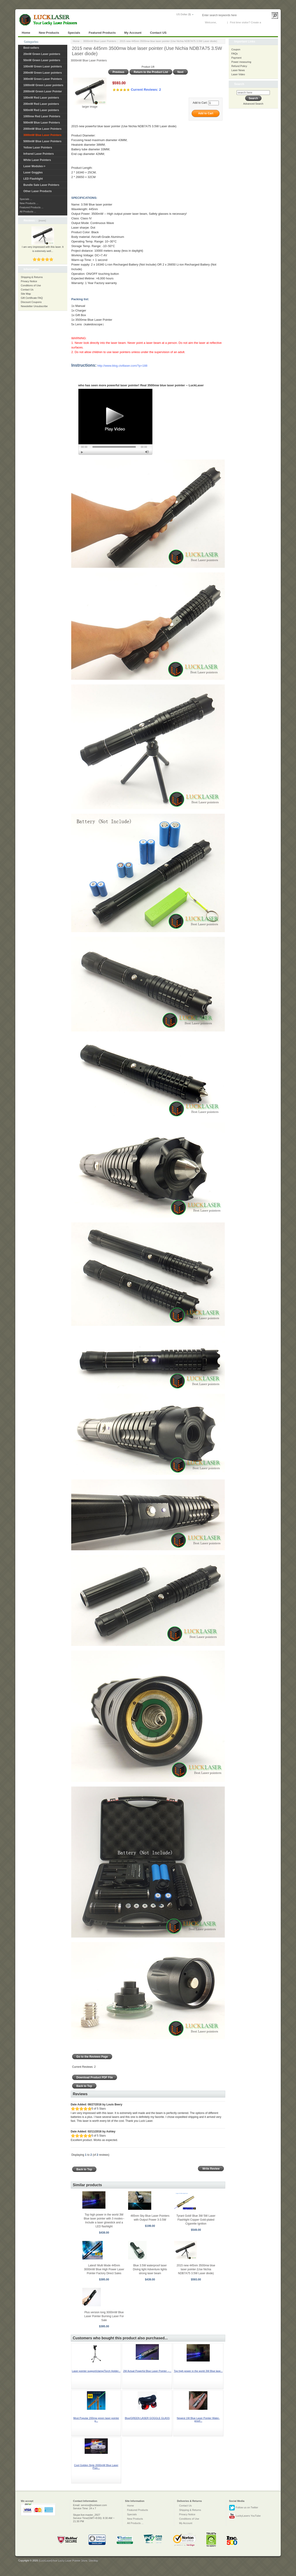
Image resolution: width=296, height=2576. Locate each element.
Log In (221, 22)
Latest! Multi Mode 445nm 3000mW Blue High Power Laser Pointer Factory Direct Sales (104, 2269)
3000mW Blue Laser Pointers (99, 41)
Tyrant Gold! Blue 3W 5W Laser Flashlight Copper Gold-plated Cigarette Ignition (196, 2219)
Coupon (235, 49)
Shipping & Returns (32, 277)
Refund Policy (239, 66)
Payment (236, 57)
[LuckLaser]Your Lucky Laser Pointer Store (63, 2560)
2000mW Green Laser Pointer (42, 91)
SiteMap (93, 2560)
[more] (41, 220)
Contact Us (27, 289)
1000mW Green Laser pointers (43, 85)
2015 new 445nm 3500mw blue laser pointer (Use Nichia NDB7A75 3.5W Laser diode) (196, 2269)
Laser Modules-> (34, 166)
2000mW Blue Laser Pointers (42, 128)
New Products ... (29, 203)
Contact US (158, 32)
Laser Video (238, 74)
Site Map (26, 293)
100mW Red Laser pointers (41, 97)
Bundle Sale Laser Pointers (41, 185)
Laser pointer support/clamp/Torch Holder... (96, 2371)
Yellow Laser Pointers (37, 147)
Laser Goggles (33, 172)
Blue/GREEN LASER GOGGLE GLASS (147, 2418)
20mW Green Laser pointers (41, 54)
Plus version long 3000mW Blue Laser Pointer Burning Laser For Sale (104, 2316)
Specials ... (26, 199)
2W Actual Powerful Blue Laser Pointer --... (147, 2371)
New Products (49, 32)
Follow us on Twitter (243, 2508)
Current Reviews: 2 (146, 89)
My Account (132, 32)
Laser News (238, 70)
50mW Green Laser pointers (41, 60)
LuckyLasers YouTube (245, 2516)
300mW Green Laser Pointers (42, 79)
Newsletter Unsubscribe (34, 306)
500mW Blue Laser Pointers (41, 122)
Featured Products (102, 32)
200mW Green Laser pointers (42, 72)
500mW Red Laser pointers (41, 110)
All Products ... (28, 211)
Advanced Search (253, 103)
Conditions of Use (31, 285)
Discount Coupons (31, 302)
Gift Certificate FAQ (32, 297)
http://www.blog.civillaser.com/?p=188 (122, 365)
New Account (269, 22)
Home (26, 32)
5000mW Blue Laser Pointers (42, 141)
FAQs (234, 53)
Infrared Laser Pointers (38, 153)
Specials (74, 32)
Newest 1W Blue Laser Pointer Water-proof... (198, 2419)
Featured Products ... (31, 207)
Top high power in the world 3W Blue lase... (198, 2371)
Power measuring (241, 61)
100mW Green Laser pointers (42, 66)
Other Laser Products (37, 191)
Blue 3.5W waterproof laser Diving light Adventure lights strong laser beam (150, 2269)
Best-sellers (31, 47)
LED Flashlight (33, 178)
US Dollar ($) (183, 14)
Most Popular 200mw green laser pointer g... (96, 2419)
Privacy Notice (29, 281)
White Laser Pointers (37, 160)
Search (239, 84)
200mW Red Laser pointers (41, 104)
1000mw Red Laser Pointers (41, 116)
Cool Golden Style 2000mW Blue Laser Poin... (96, 2466)
